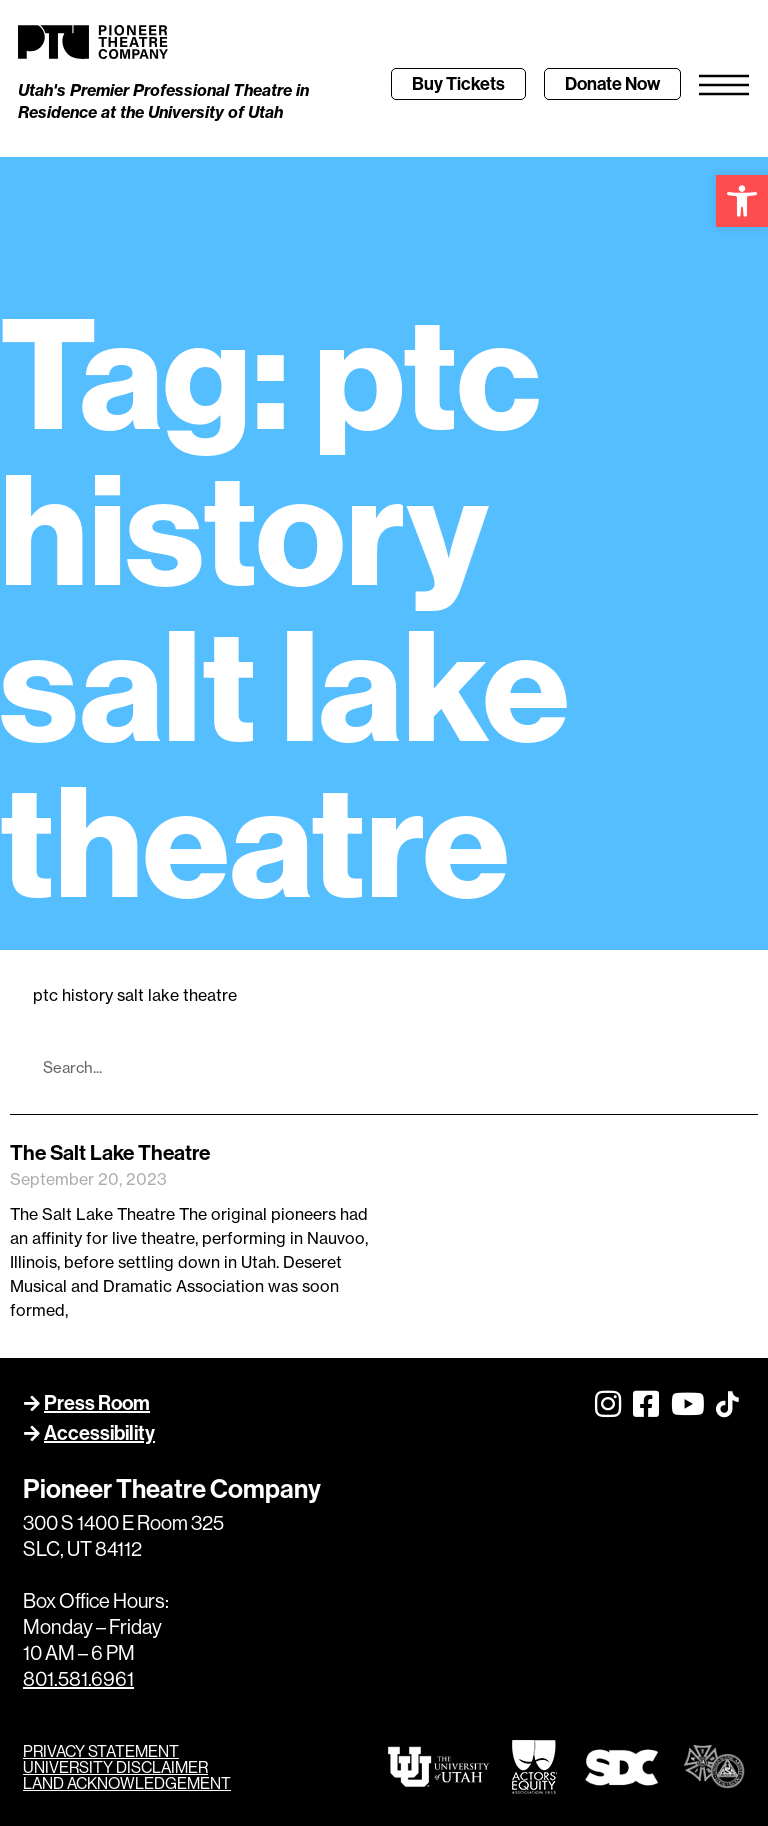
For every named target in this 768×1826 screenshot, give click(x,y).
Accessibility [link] (99, 1432)
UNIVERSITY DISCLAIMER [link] (115, 1767)
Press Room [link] (97, 1402)
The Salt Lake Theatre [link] (110, 1152)
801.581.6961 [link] (78, 1678)
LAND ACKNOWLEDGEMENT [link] (127, 1783)
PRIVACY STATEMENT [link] (101, 1751)
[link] (742, 201)
